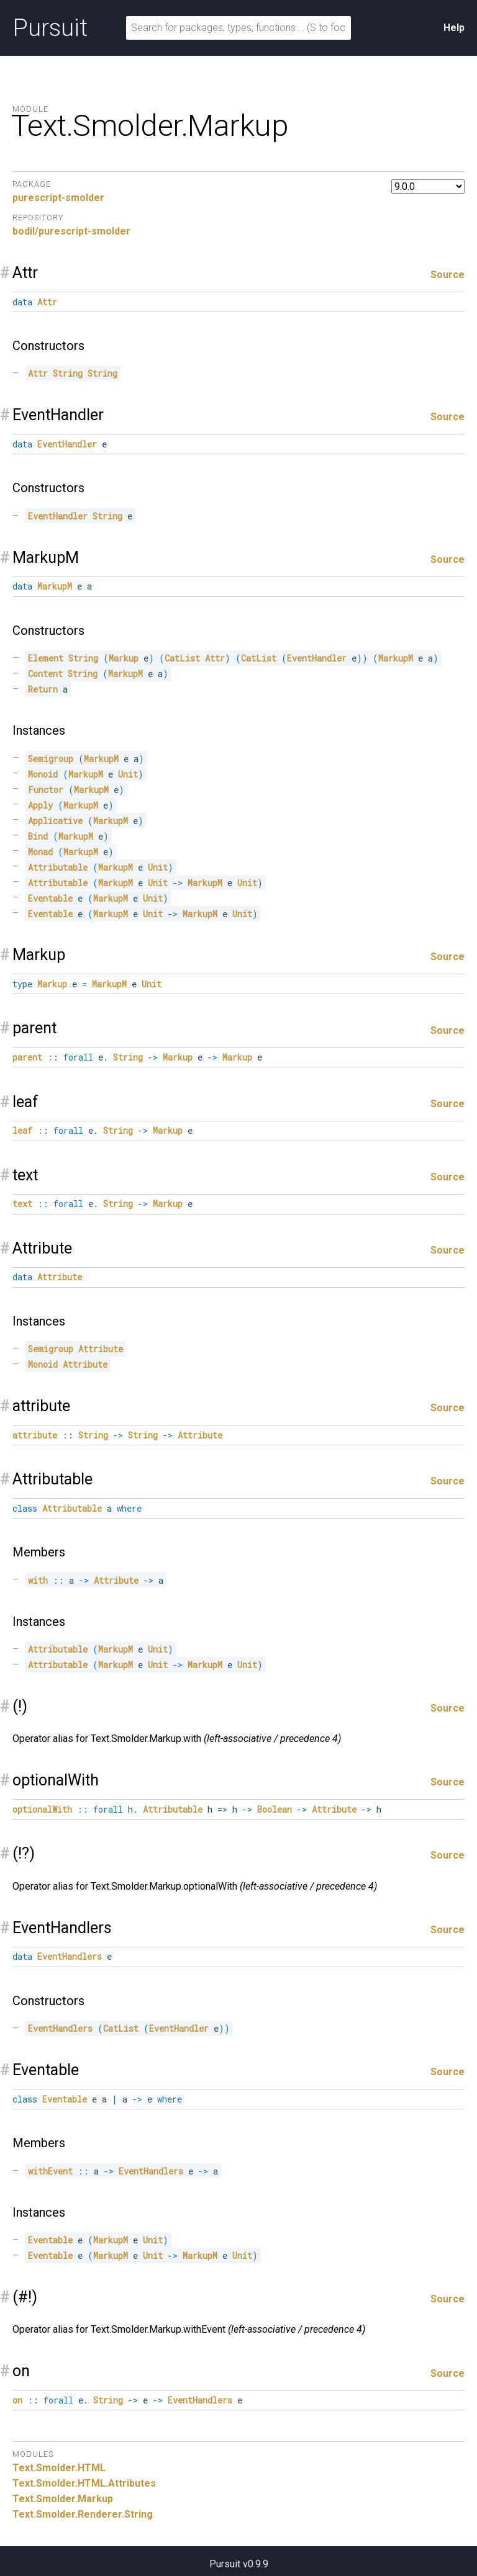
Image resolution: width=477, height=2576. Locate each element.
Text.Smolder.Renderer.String (82, 2514)
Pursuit (50, 28)
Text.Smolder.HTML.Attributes (84, 2483)
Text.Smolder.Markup (62, 2499)
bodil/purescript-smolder (71, 231)
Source (447, 274)
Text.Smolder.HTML (59, 2468)
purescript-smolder (58, 198)
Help (454, 28)
